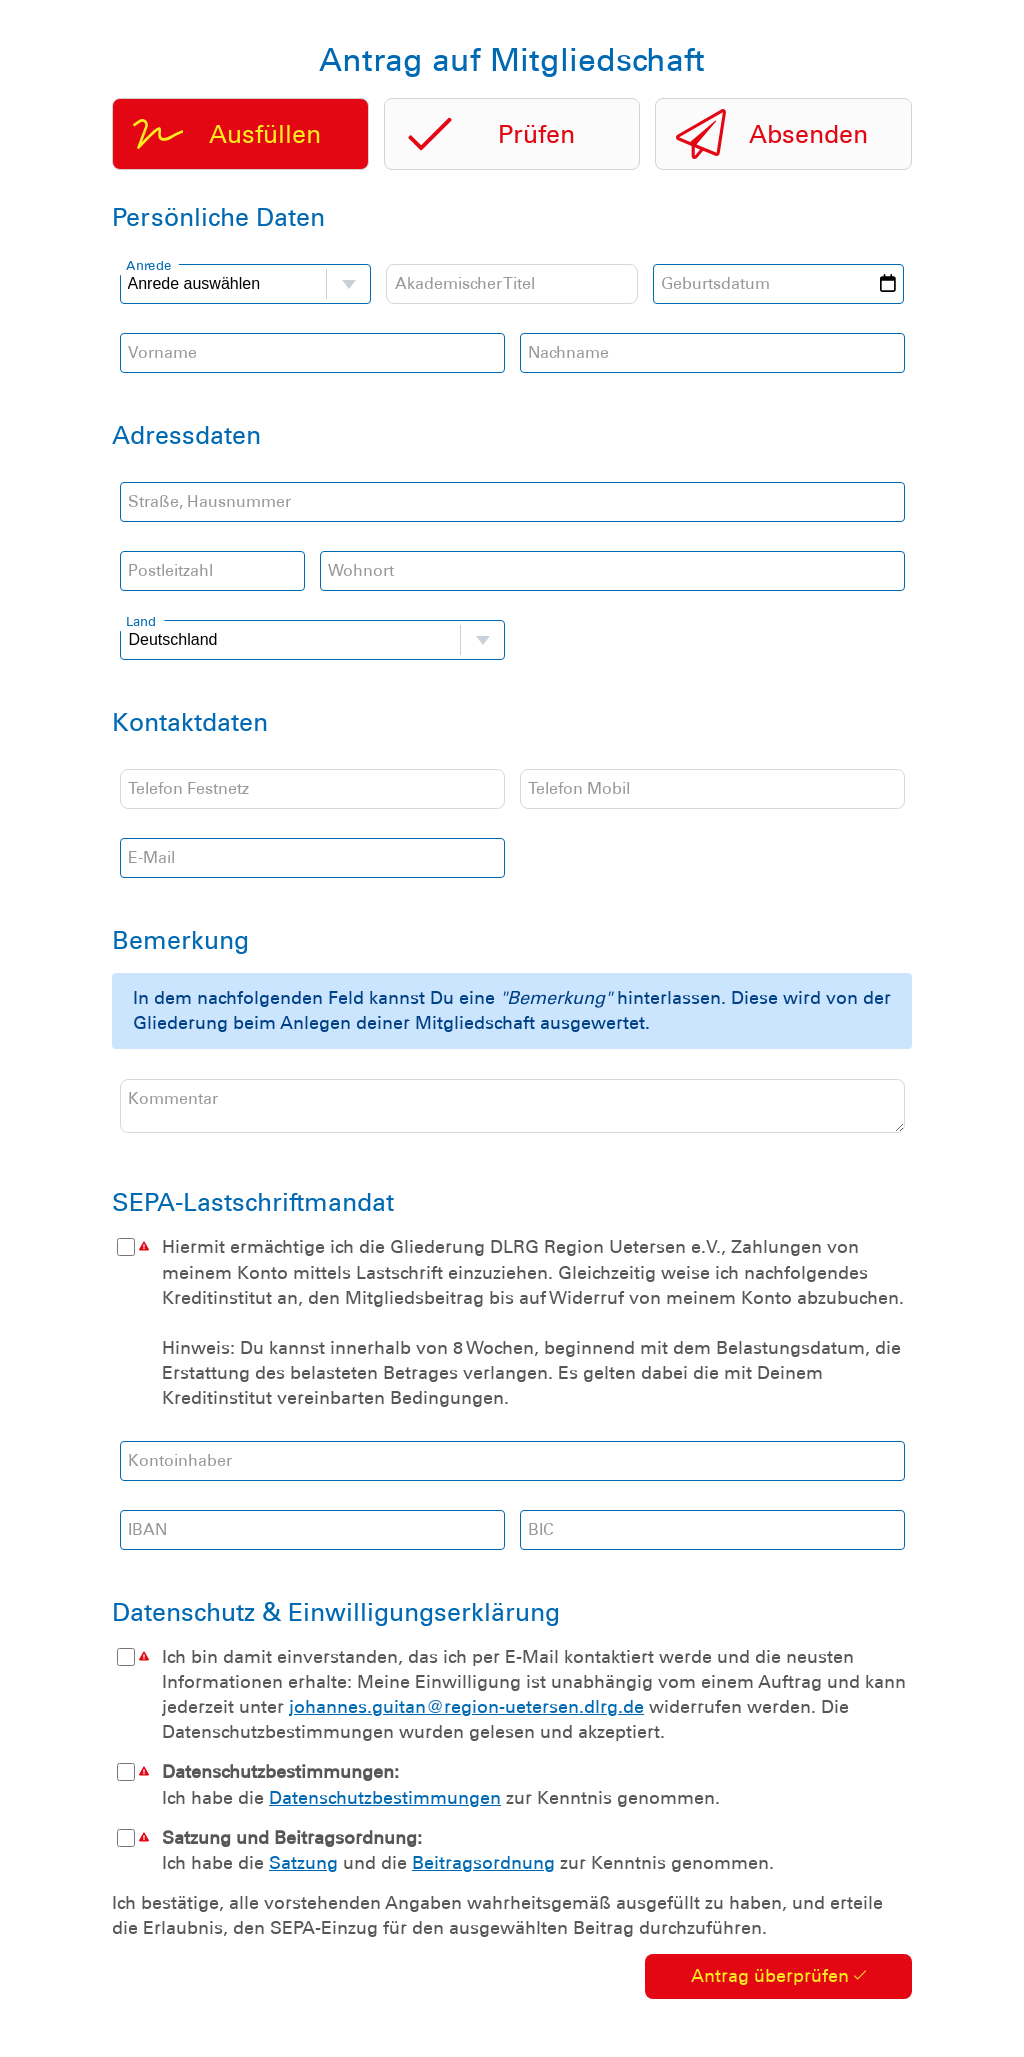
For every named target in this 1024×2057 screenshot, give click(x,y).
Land (141, 620)
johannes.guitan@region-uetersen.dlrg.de (466, 1715)
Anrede (148, 264)
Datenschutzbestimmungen (385, 1806)
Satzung (303, 1871)
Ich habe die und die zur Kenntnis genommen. (512, 1858)
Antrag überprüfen (778, 1984)
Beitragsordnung (483, 1871)
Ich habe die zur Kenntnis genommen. (512, 1792)
